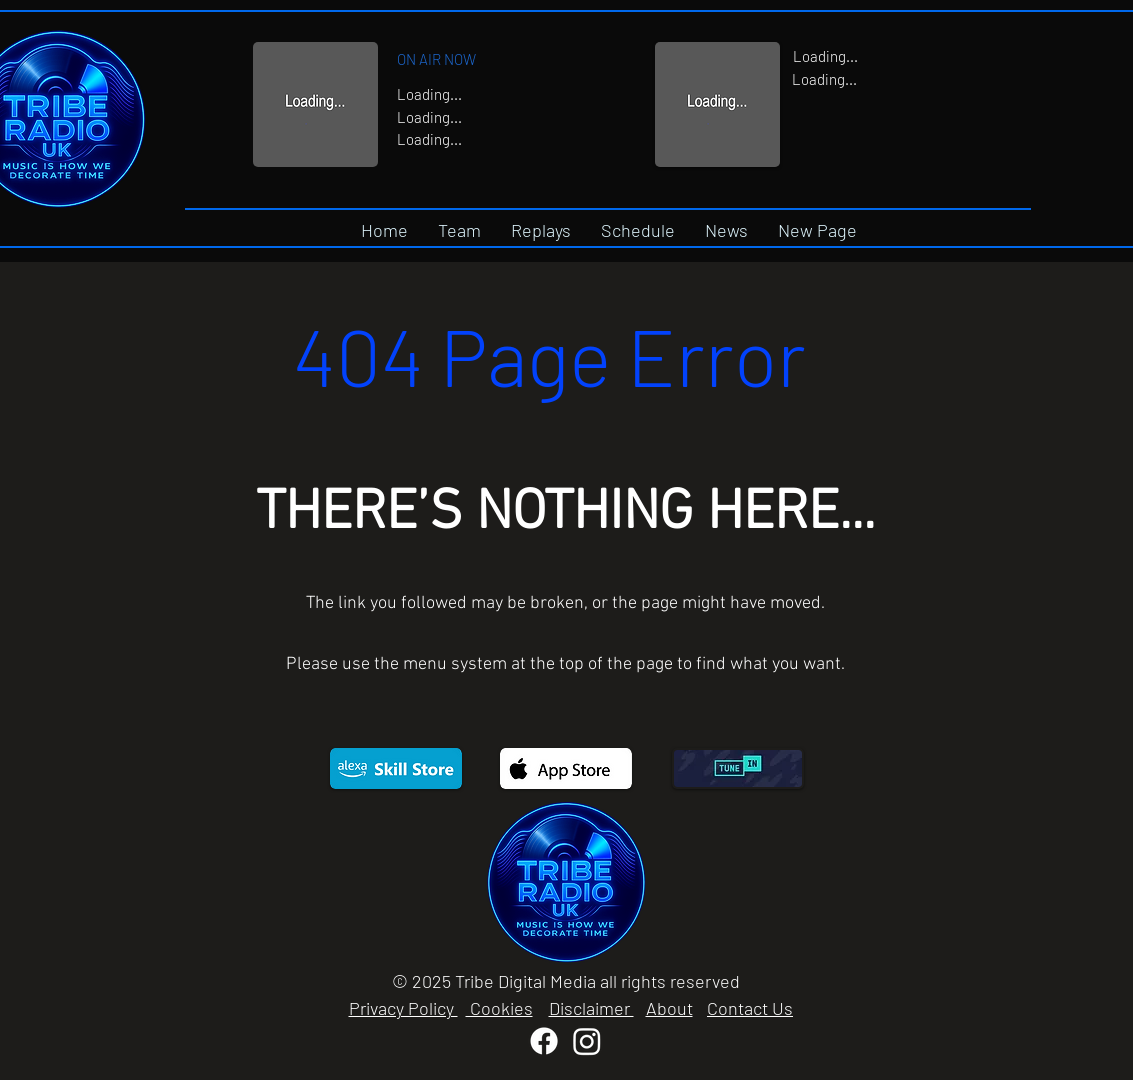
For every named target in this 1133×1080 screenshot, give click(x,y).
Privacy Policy (403, 1008)
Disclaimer (591, 1008)
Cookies (499, 1008)
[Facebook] (544, 1041)
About (669, 1008)
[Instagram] (587, 1041)
